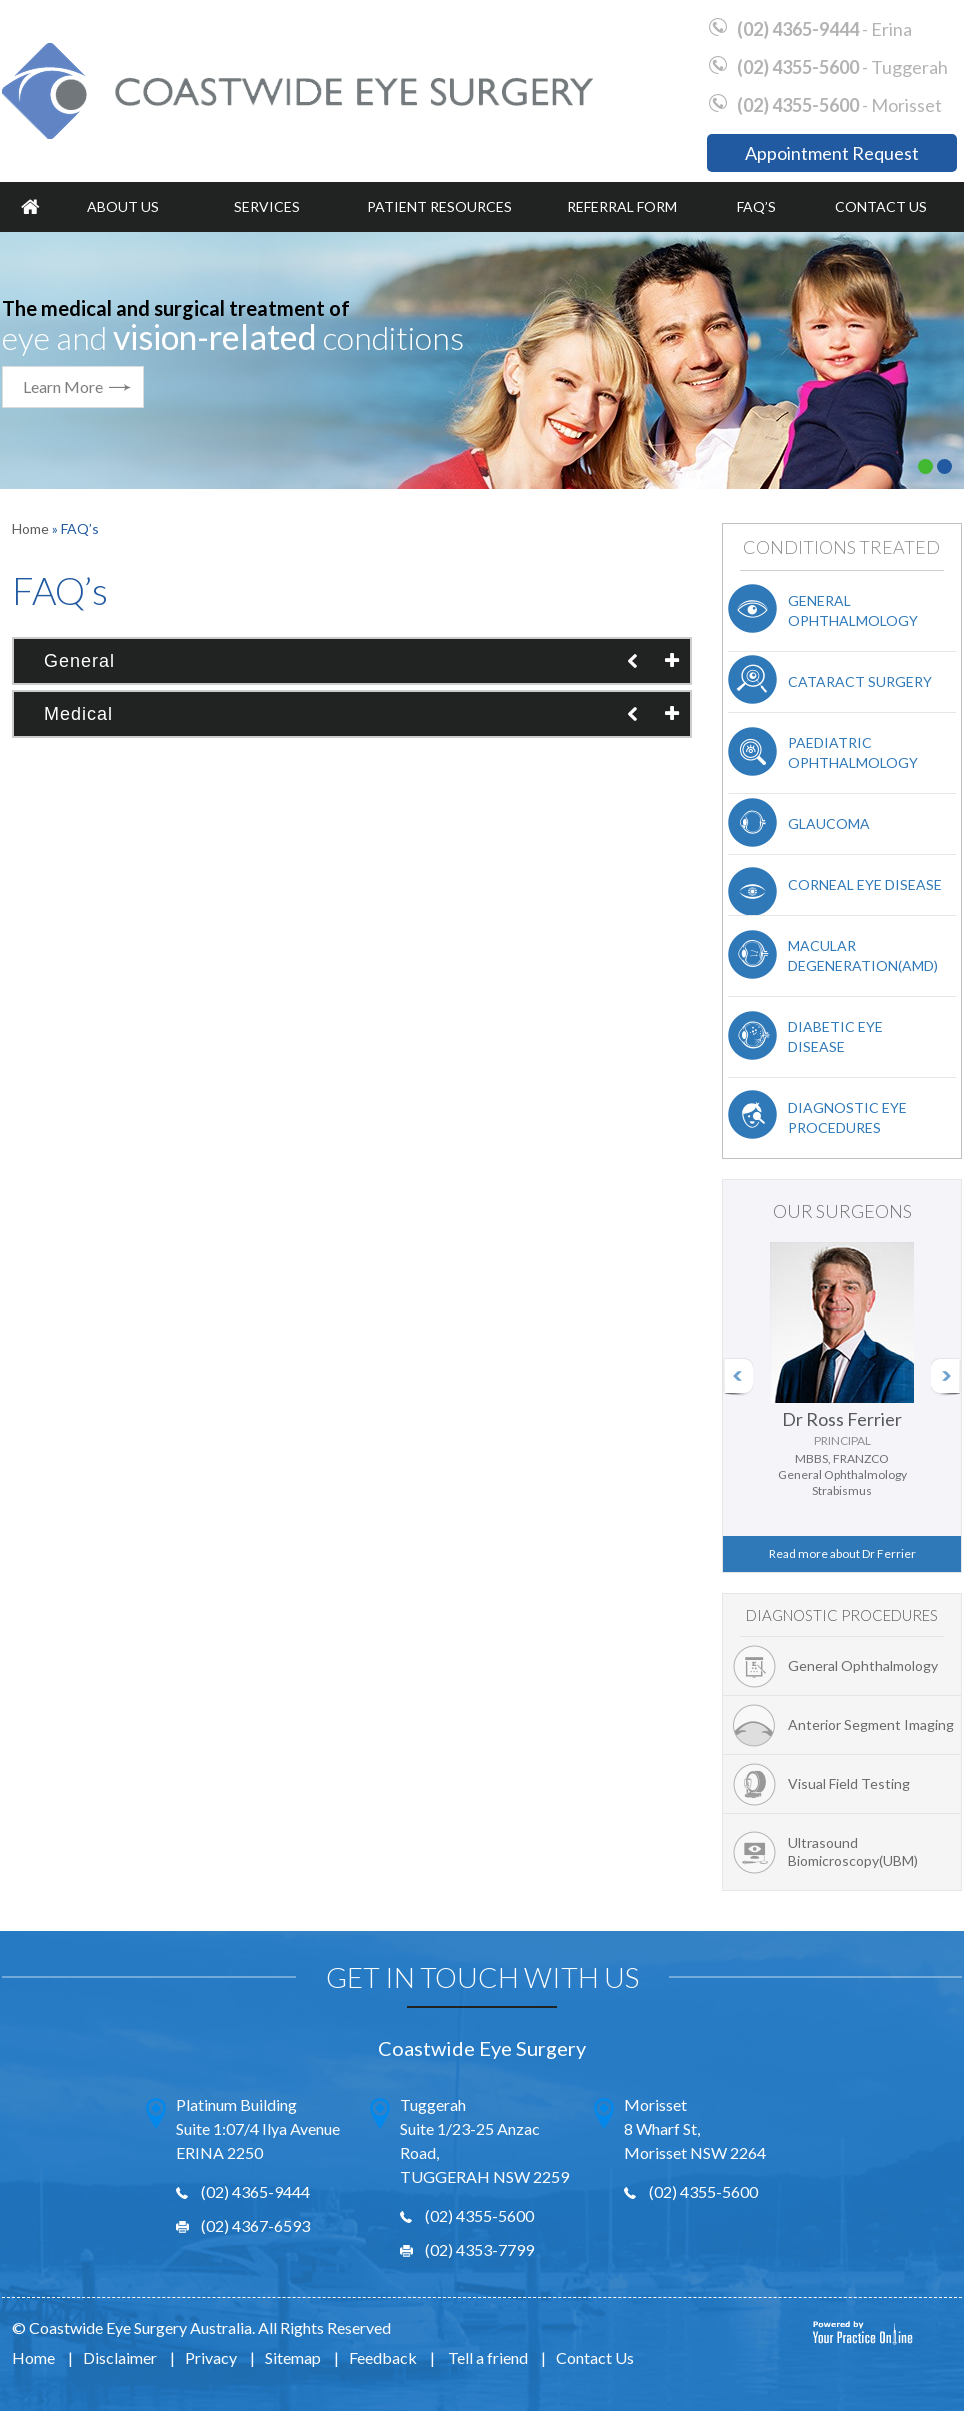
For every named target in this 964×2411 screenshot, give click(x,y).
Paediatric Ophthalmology (853, 752)
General (79, 661)
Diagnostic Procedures (842, 1615)
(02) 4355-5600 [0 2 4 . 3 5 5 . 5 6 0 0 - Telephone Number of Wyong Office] (798, 67)
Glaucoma (829, 823)
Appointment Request (832, 153)
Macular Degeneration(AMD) (863, 955)
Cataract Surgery (860, 681)
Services (267, 206)
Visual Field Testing (849, 1783)
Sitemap (293, 2357)
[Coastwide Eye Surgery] (298, 90)
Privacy (211, 2357)
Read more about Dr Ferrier (842, 1553)
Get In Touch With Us (482, 1977)
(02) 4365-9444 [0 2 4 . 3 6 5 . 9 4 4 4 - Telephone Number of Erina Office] (798, 29)
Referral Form (622, 206)
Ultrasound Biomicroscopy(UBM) (853, 1851)
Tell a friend (488, 2357)
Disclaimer (120, 2357)
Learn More (63, 386)
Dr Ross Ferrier (842, 1429)
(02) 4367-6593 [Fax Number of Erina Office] (255, 2225)
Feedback (383, 2357)
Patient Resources (439, 206)
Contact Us (881, 206)
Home (31, 207)
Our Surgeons (842, 1211)
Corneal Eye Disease (865, 884)
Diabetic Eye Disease (835, 1036)
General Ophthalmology (853, 610)
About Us (123, 206)
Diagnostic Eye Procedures (847, 1117)
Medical (78, 714)
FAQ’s (756, 206)
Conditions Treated (841, 547)
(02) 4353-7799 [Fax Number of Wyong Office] (479, 2249)
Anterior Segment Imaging (871, 1724)
